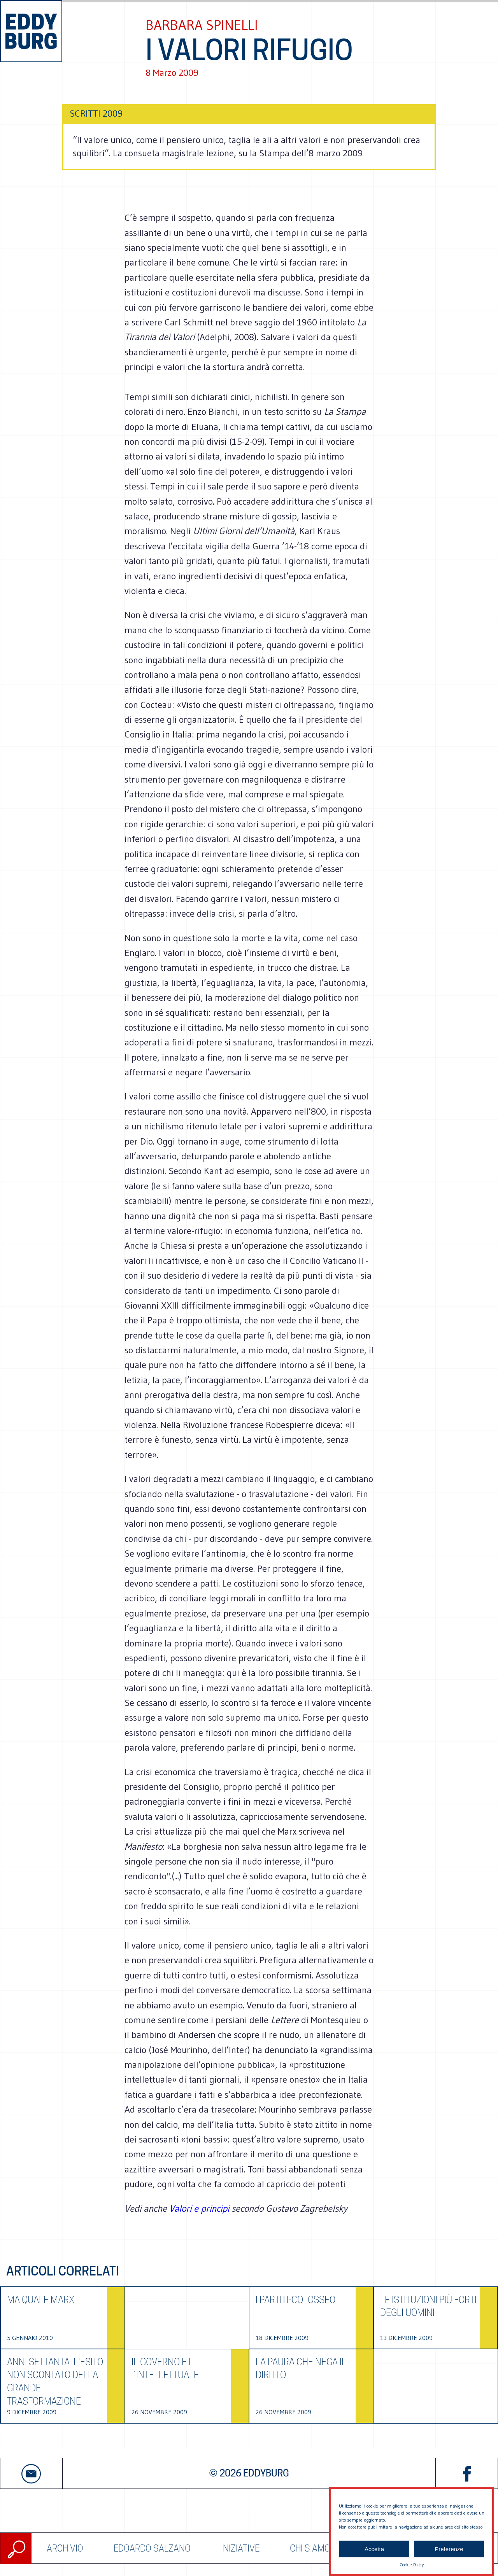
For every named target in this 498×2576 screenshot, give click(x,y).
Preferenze (449, 2549)
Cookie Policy (412, 2564)
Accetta (374, 2549)
